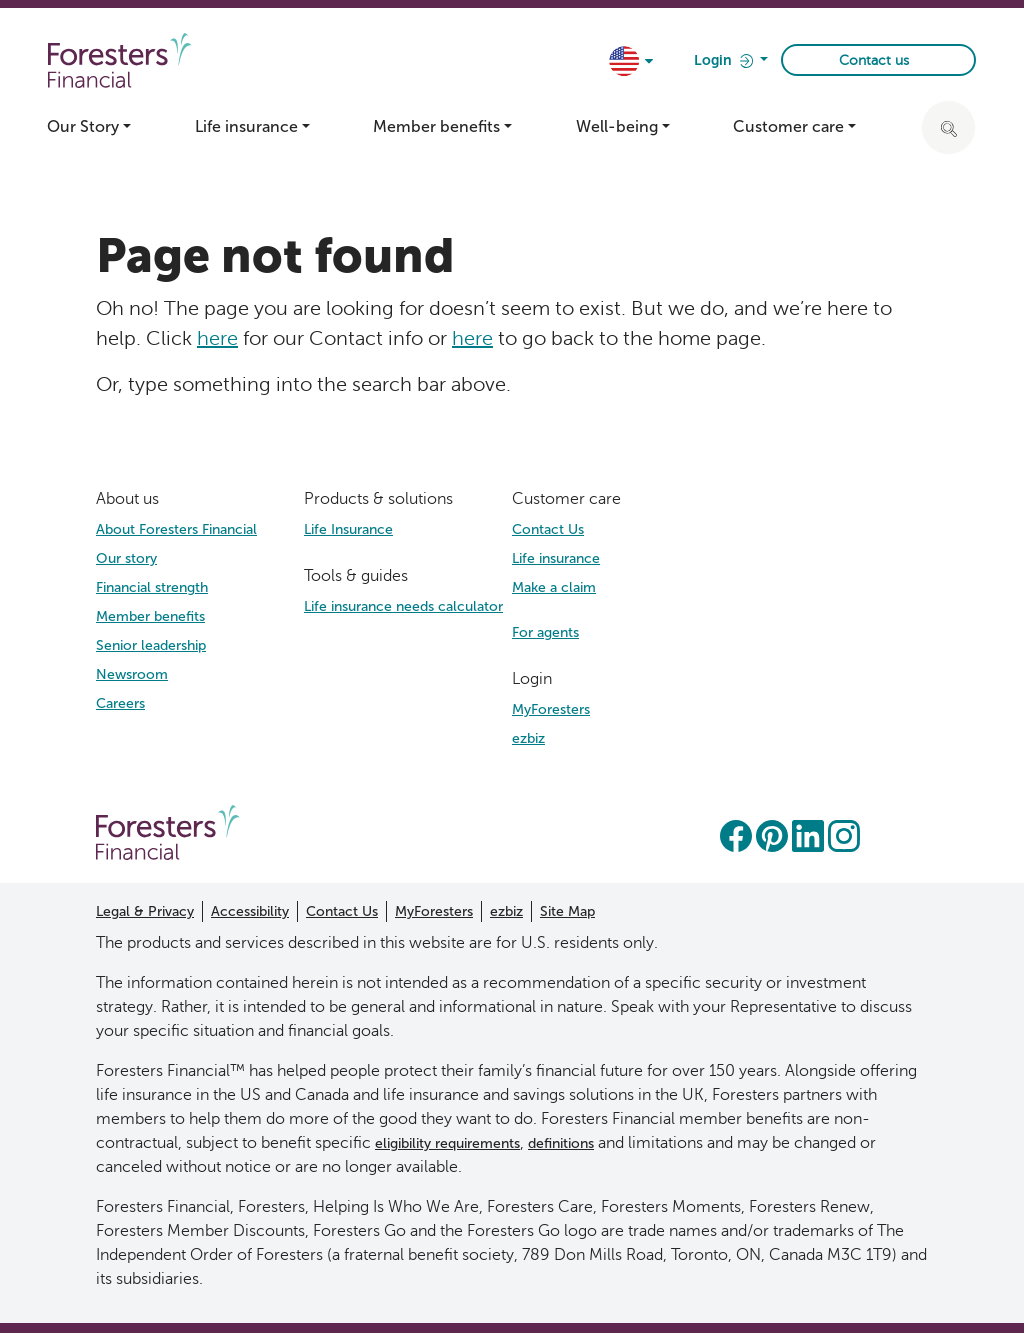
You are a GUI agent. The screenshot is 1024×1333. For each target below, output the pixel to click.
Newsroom (132, 674)
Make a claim (554, 587)
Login (725, 61)
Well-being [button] (617, 126)
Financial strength (152, 587)
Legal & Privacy (145, 911)
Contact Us (548, 529)
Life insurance (556, 558)
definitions (561, 1143)
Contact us (874, 60)
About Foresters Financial (176, 529)
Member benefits (150, 616)
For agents (545, 632)
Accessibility (250, 911)
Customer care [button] (788, 126)
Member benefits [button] (436, 126)
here (217, 338)
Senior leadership (151, 645)
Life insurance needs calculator (403, 606)
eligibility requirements (447, 1143)
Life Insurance (348, 529)
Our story (126, 558)
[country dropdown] (632, 62)
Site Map (567, 911)
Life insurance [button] (246, 126)
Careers (120, 703)
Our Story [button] (83, 126)
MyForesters (551, 709)
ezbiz (528, 738)
